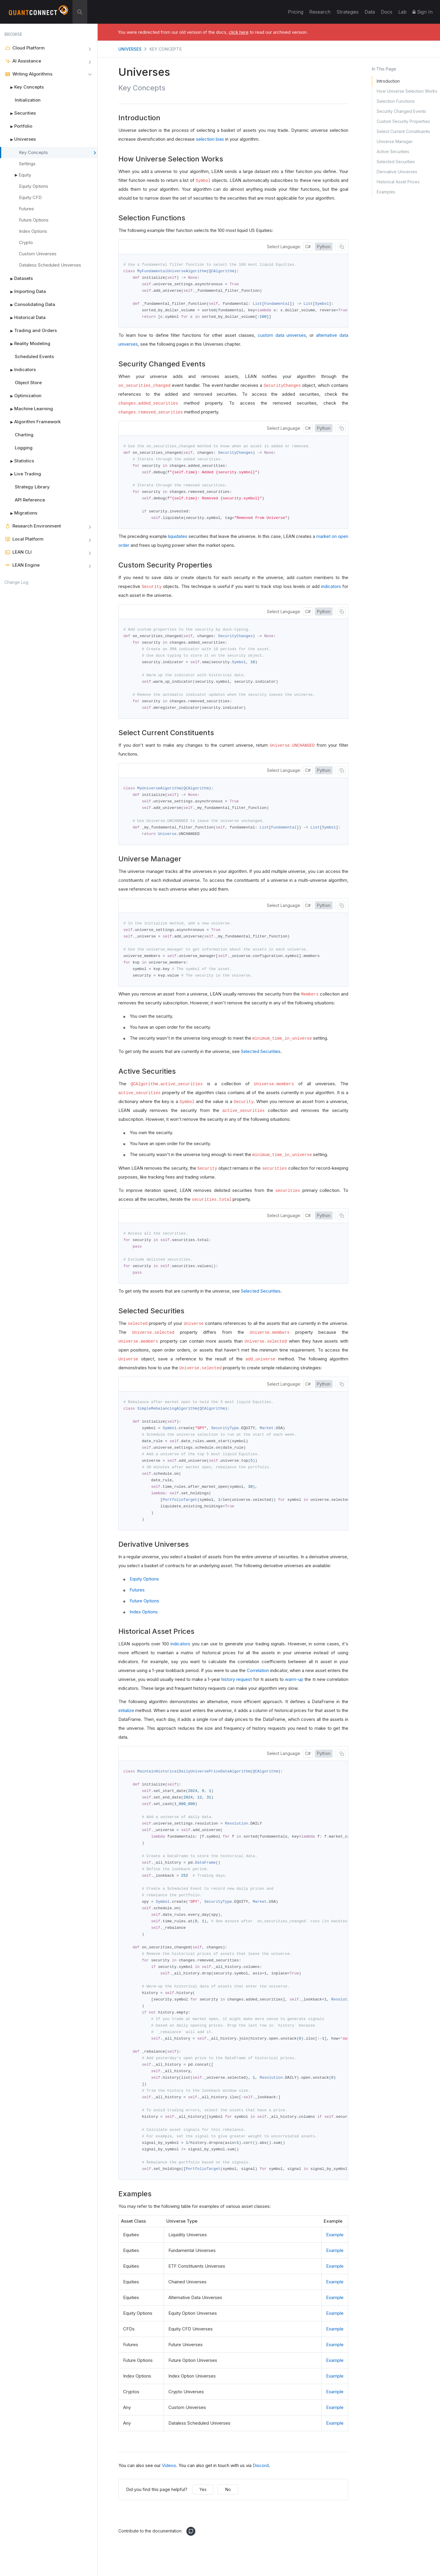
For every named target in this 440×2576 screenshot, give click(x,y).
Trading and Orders (30, 330)
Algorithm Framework (32, 421)
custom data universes (282, 336)
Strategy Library (32, 487)
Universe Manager (395, 141)
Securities (20, 113)
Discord (261, 2488)
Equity (25, 175)
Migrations (20, 513)
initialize (126, 1723)
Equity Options (33, 186)
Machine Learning (28, 408)
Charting (24, 434)
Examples (386, 191)
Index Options (33, 231)
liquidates (177, 540)
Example (335, 2257)
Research (320, 12)
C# (308, 246)
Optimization (22, 395)
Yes (203, 2511)
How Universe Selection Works (407, 91)
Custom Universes (38, 254)
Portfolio (18, 126)
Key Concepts (24, 87)
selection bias (210, 139)
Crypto (26, 242)
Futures (26, 208)
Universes (20, 139)
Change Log (16, 582)
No (228, 2511)
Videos (169, 2488)
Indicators (20, 369)
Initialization (28, 100)
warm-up (294, 1692)
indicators (331, 590)
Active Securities (393, 151)
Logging (24, 448)
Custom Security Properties (403, 121)
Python (324, 246)
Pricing (295, 12)
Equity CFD (30, 197)
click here (239, 32)
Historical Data (25, 317)
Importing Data (25, 291)
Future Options (34, 220)
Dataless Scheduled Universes (50, 265)
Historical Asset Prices (398, 181)
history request (236, 1692)
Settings (27, 163)
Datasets (18, 278)
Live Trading (22, 474)
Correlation (258, 1683)
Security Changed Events (401, 111)
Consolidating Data (29, 304)
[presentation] (316, 1674)
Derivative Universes (397, 171)
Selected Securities (396, 161)
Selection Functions (396, 101)
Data (370, 12)
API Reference (30, 500)
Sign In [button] (422, 12)
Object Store (28, 382)
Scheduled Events (34, 356)
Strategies (347, 12)
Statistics (19, 461)
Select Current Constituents (403, 131)
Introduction (388, 81)
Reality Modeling (27, 343)
